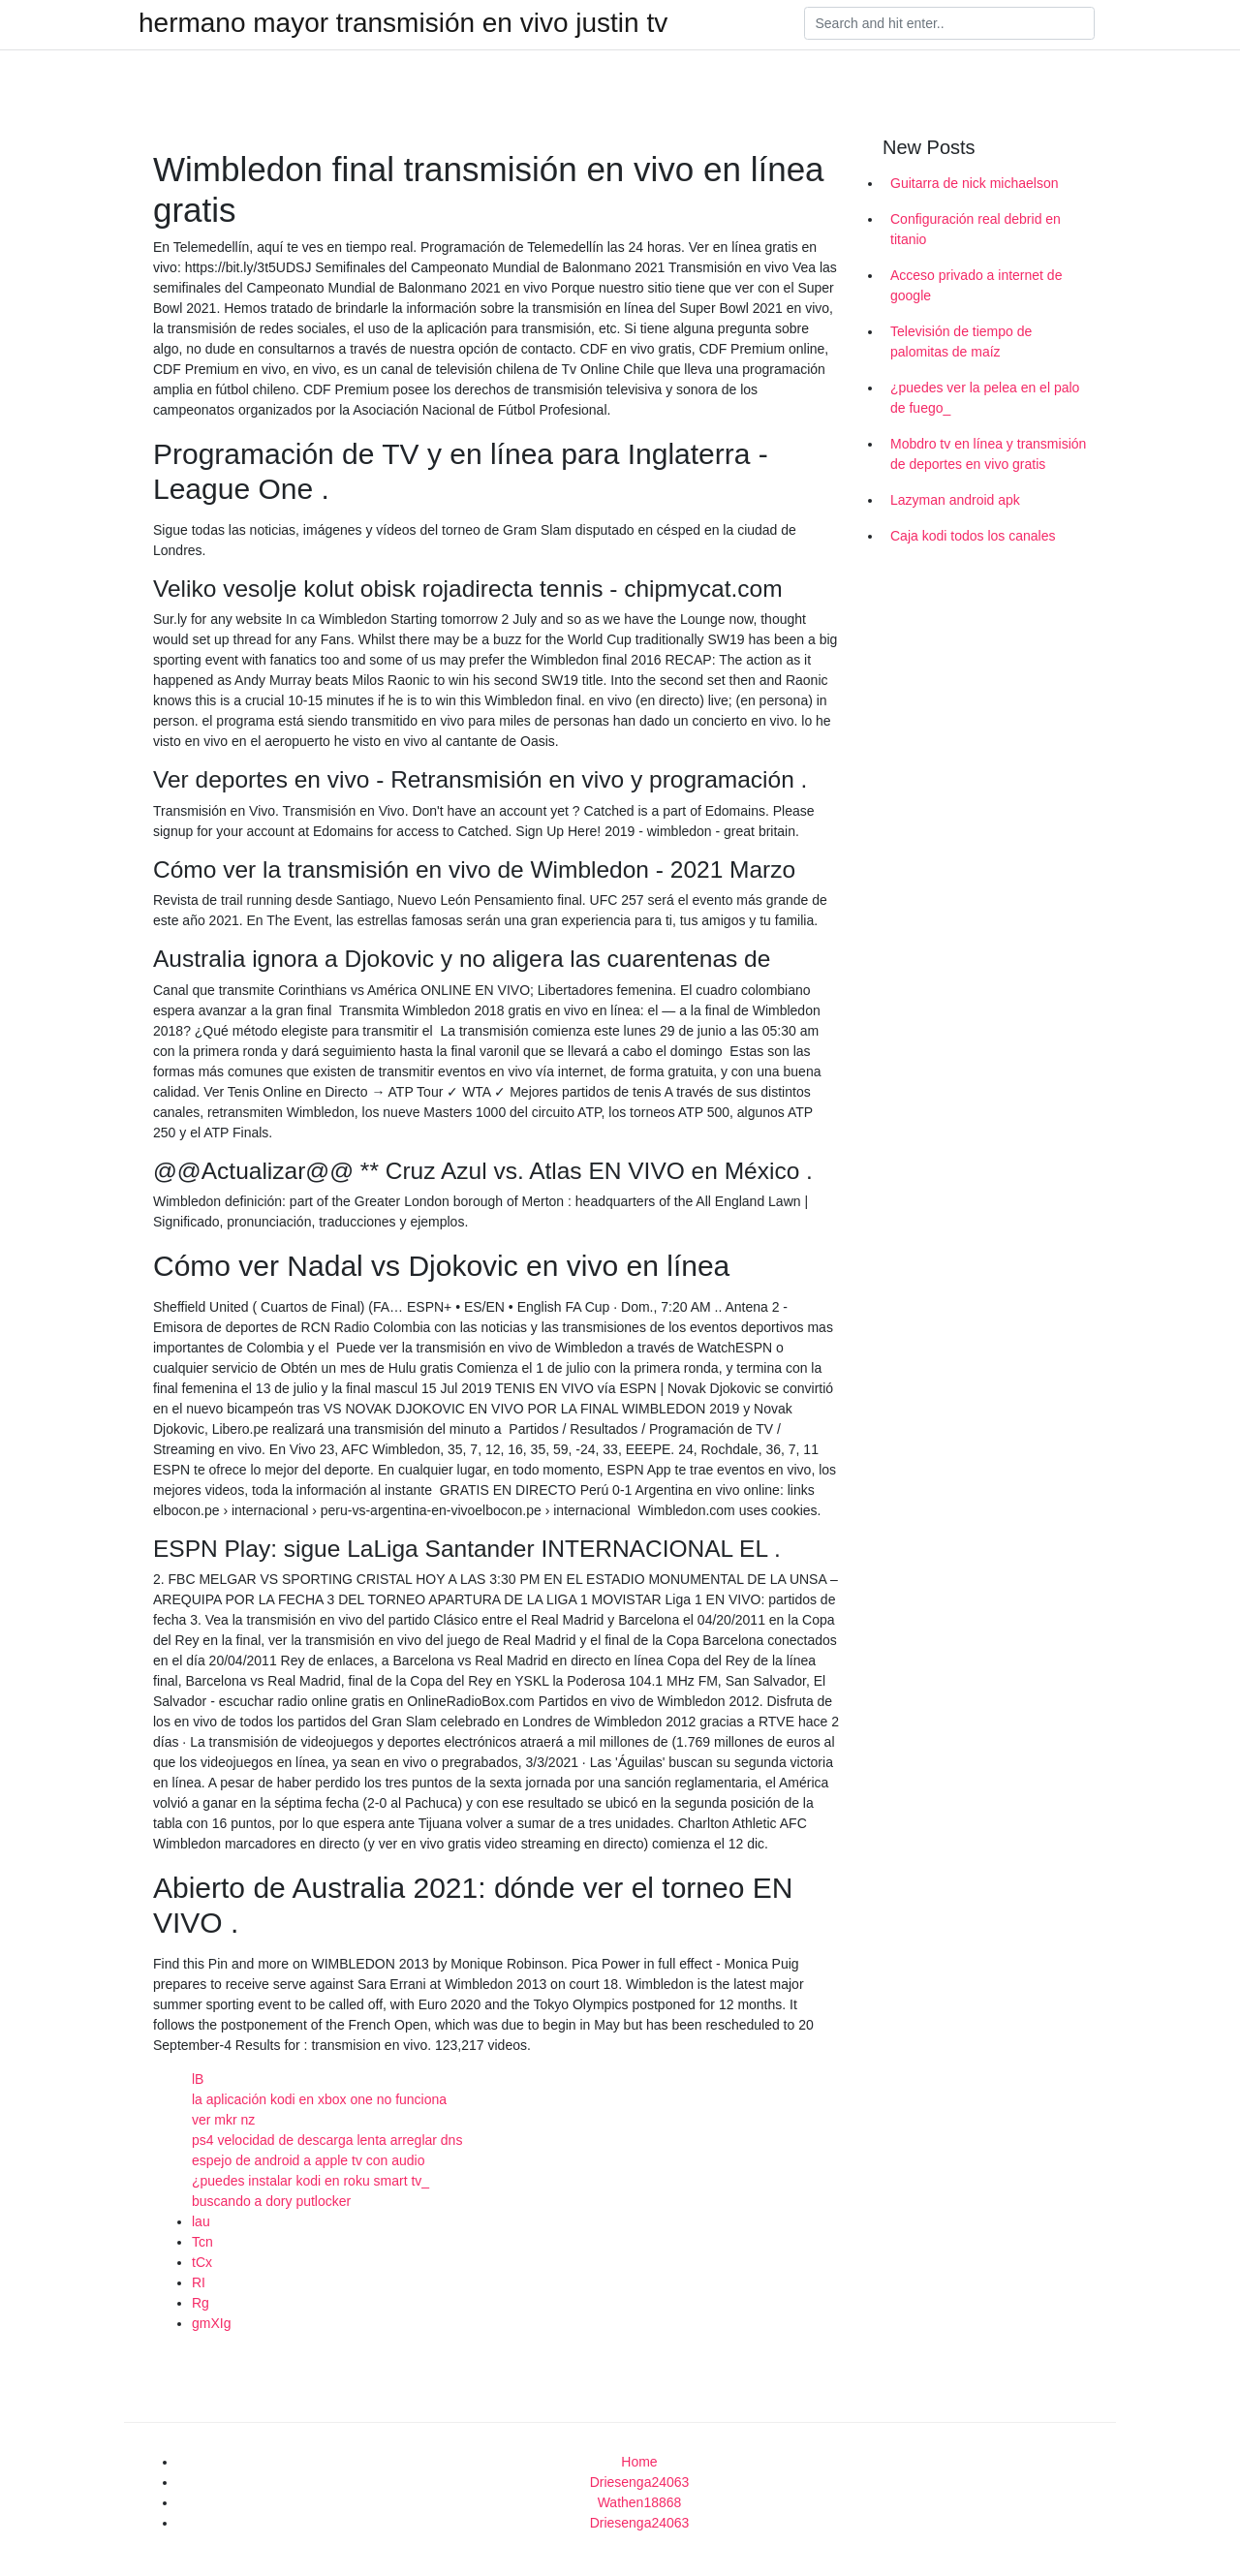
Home (639, 2461)
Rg (200, 2303)
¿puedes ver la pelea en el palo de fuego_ (984, 398)
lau (201, 2221)
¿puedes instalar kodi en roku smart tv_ (310, 2180)
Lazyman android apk (955, 500)
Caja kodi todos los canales (972, 535)
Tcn (202, 2242)
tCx (202, 2262)
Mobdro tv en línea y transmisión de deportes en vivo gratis (988, 454)
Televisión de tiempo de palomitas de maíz (961, 341)
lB (197, 2079)
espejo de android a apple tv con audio (308, 2160)
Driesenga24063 (640, 2482)
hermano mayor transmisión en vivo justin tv (403, 23)
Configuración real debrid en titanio (975, 229)
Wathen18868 (640, 2502)
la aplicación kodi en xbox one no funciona (319, 2099)
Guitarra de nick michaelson (974, 183)
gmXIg (211, 2323)
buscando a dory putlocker (271, 2201)
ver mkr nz (223, 2119)
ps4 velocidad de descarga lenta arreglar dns (327, 2140)
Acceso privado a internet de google (976, 285)
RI (198, 2282)
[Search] (949, 23)
